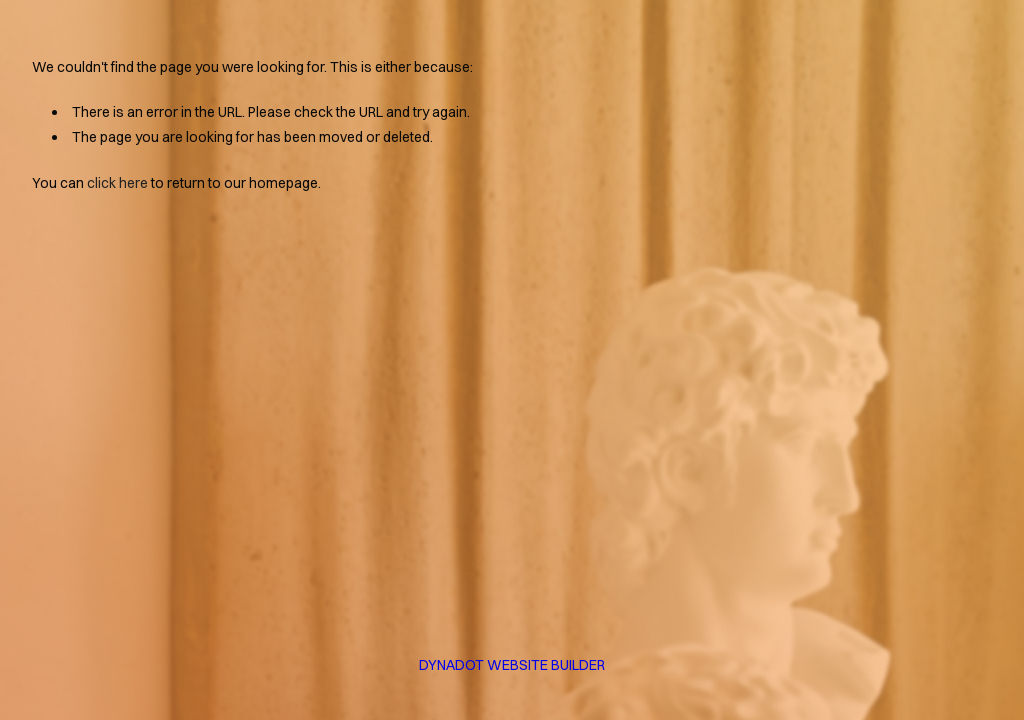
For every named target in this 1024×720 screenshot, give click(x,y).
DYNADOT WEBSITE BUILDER (512, 665)
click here (117, 183)
